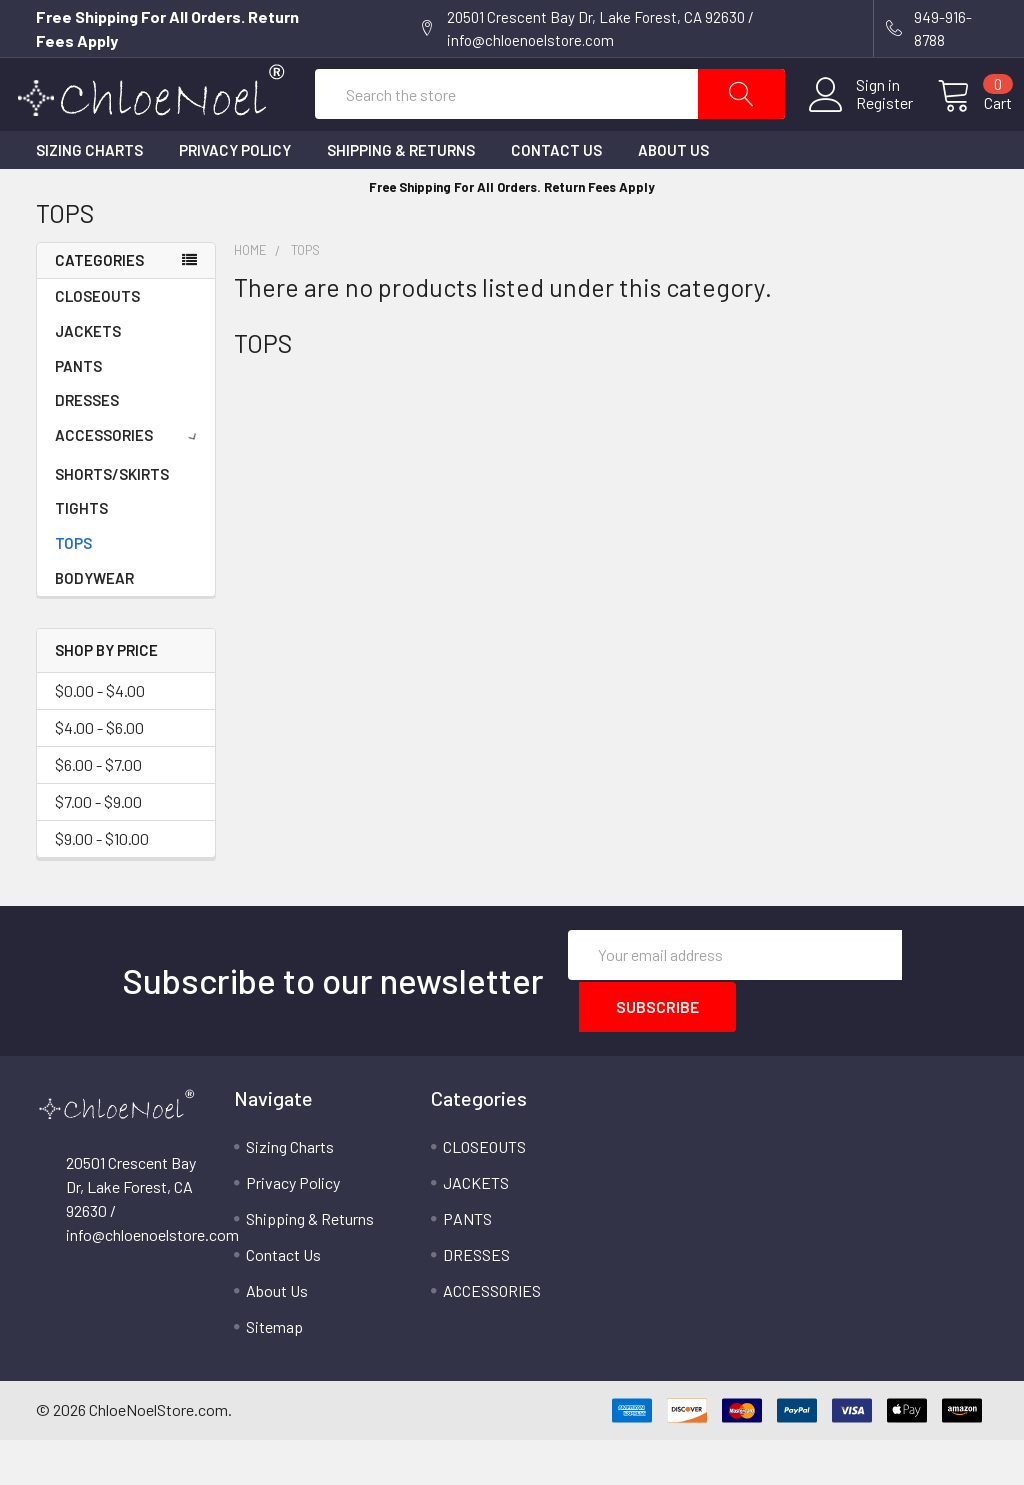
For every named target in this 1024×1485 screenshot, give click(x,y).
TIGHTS (81, 555)
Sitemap (274, 1371)
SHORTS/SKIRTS (112, 521)
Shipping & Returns (401, 197)
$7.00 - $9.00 (98, 848)
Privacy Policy (235, 197)
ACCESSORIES (129, 482)
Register (860, 127)
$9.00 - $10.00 (102, 885)
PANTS (78, 413)
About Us (673, 197)
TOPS (73, 590)
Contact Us (556, 197)
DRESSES (87, 447)
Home (250, 297)
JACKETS (88, 378)
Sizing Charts (89, 197)
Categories (99, 307)
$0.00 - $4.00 (100, 737)
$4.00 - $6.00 (99, 774)
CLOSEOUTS (97, 343)
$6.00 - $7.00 (98, 811)
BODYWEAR (94, 625)
